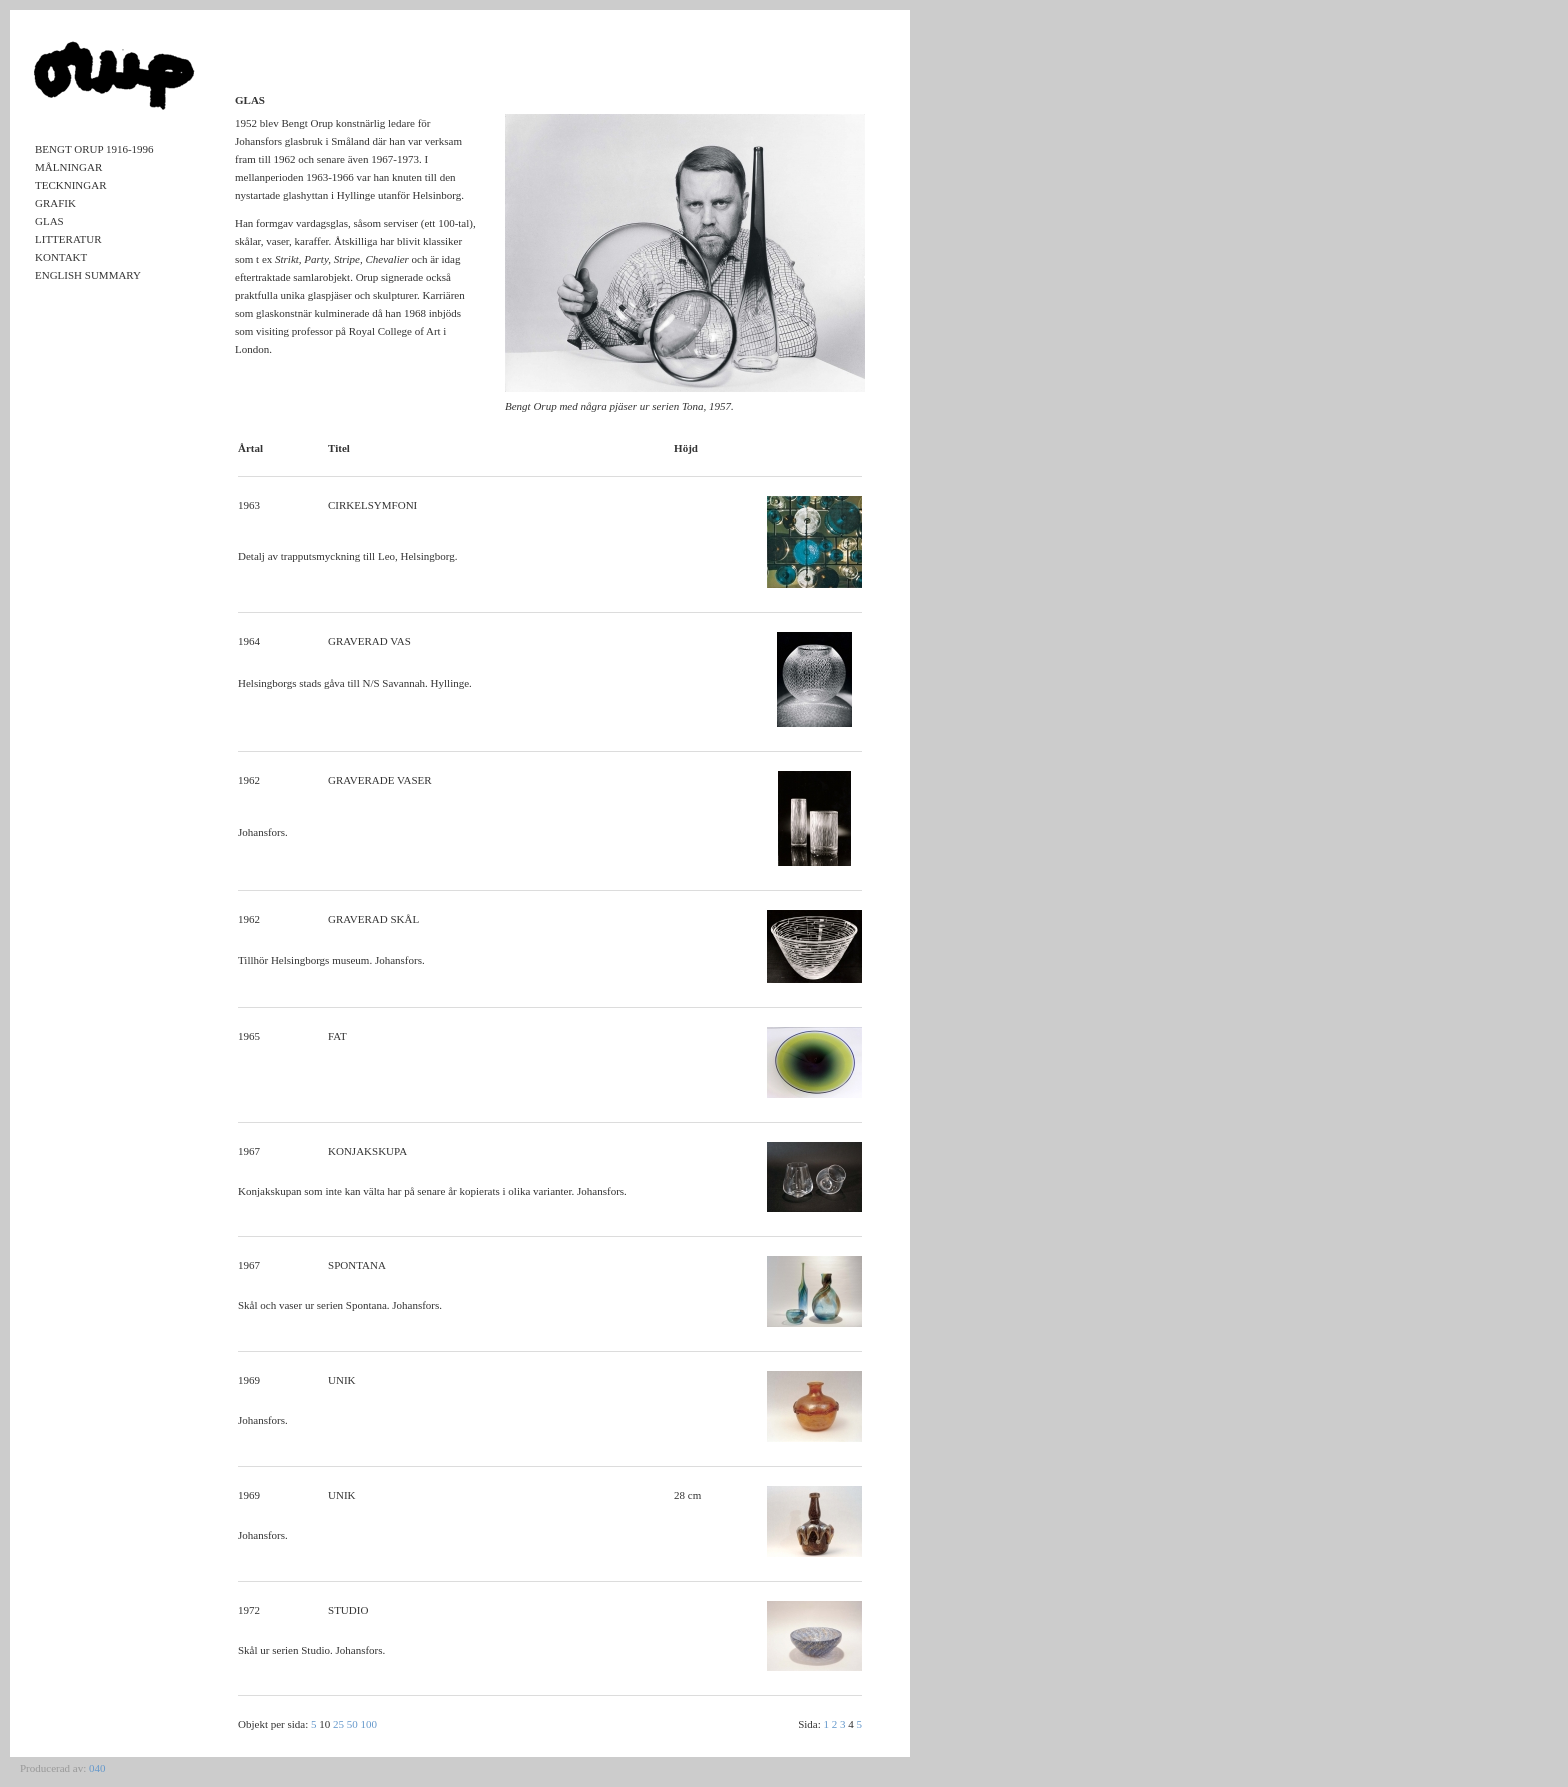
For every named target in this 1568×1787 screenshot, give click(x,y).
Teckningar (71, 185)
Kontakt (61, 257)
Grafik (55, 203)
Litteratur (68, 239)
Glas (49, 221)
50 (352, 1724)
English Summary (88, 275)
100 (369, 1724)
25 (338, 1724)
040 (97, 1768)
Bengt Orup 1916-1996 (94, 149)
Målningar (68, 167)
